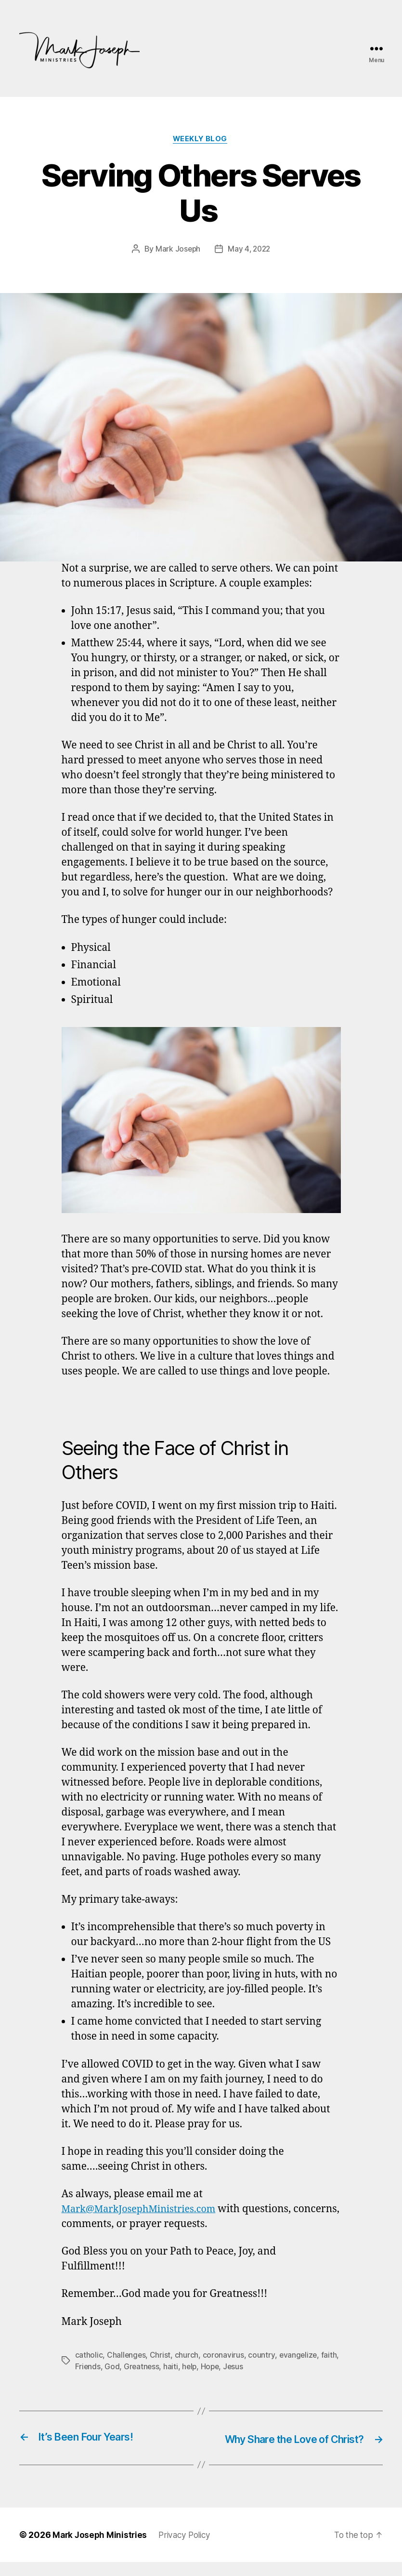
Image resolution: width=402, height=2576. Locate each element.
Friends (108, 2367)
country (262, 2356)
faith (83, 2367)
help (211, 2367)
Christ (161, 2356)
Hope (232, 2367)
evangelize (298, 2356)
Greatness (162, 2367)
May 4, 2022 (249, 250)
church (187, 2356)
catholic (89, 2356)
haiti (191, 2367)
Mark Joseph (177, 250)
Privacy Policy (188, 2549)
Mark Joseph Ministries (100, 2549)
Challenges (126, 2356)
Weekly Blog (201, 139)
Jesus (256, 2367)
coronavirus (224, 2356)
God (132, 2367)
